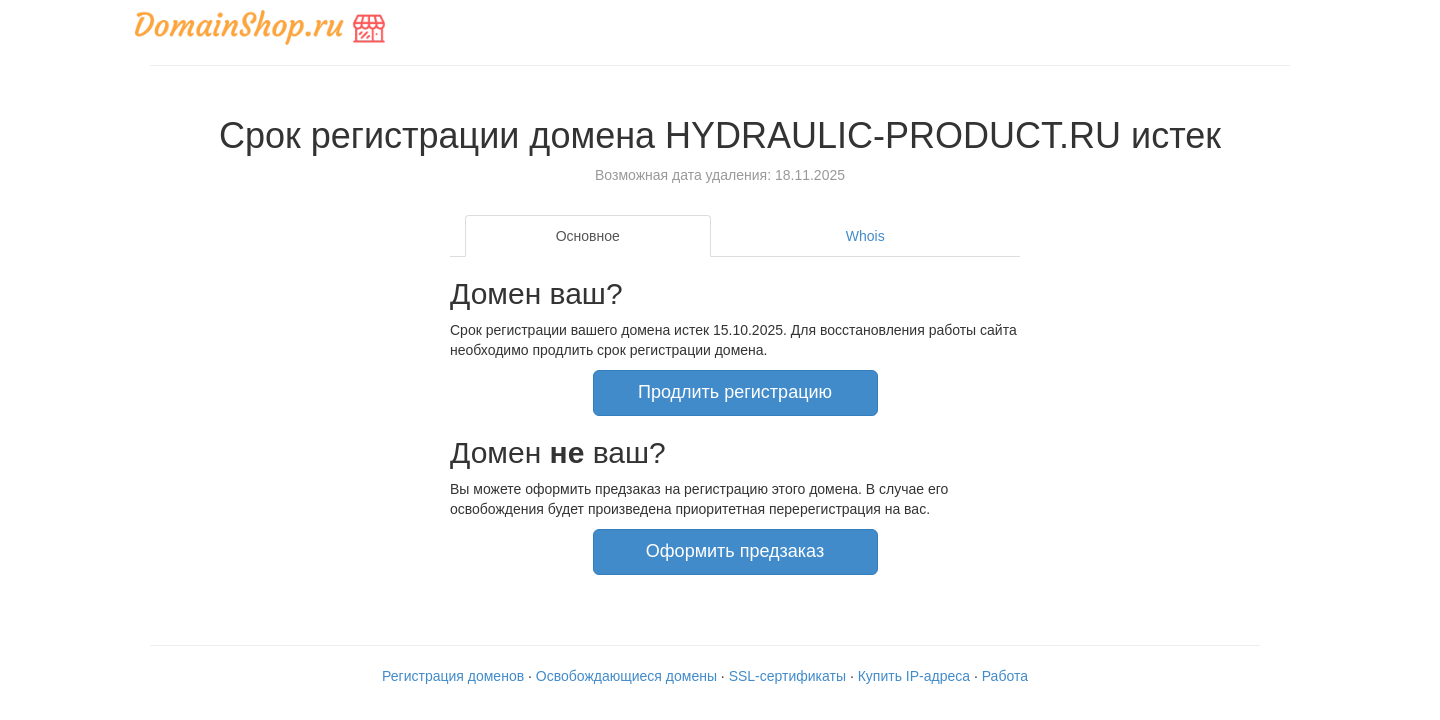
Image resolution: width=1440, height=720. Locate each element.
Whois (865, 236)
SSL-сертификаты (787, 676)
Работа (1005, 676)
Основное (588, 236)
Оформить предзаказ (735, 551)
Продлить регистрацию (735, 392)
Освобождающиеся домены (626, 676)
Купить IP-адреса (914, 676)
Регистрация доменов (453, 676)
